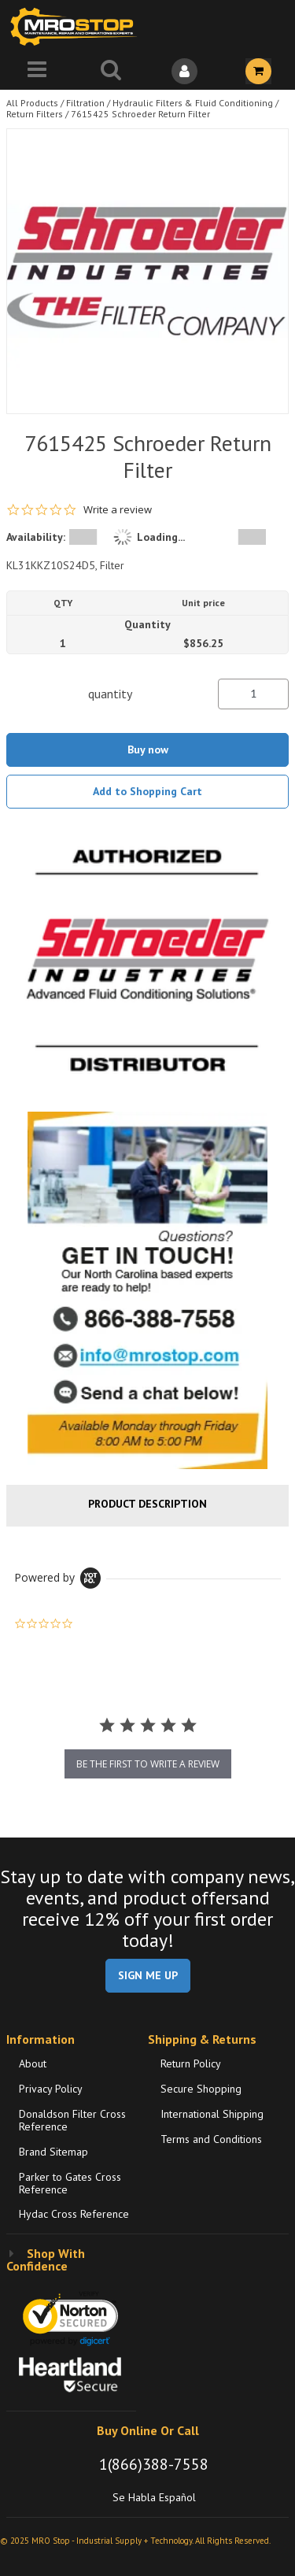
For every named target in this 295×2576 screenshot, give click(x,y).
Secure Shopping (201, 2089)
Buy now (147, 749)
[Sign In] (185, 71)
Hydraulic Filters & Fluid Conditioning (192, 103)
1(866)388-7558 (153, 2464)
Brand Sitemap (53, 2152)
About (32, 2063)
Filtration (85, 103)
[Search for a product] (111, 71)
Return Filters (34, 114)
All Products (32, 103)
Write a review (117, 509)
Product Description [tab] (147, 1504)
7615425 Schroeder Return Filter (140, 114)
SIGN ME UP (148, 1975)
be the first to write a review (147, 1764)
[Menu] (37, 71)
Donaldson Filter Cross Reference (72, 2120)
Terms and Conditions (211, 2139)
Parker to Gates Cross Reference (70, 2183)
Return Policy (190, 2063)
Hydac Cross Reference (74, 2214)
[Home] (77, 26)
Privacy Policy (51, 2089)
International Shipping (212, 2114)
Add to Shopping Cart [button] (147, 791)
